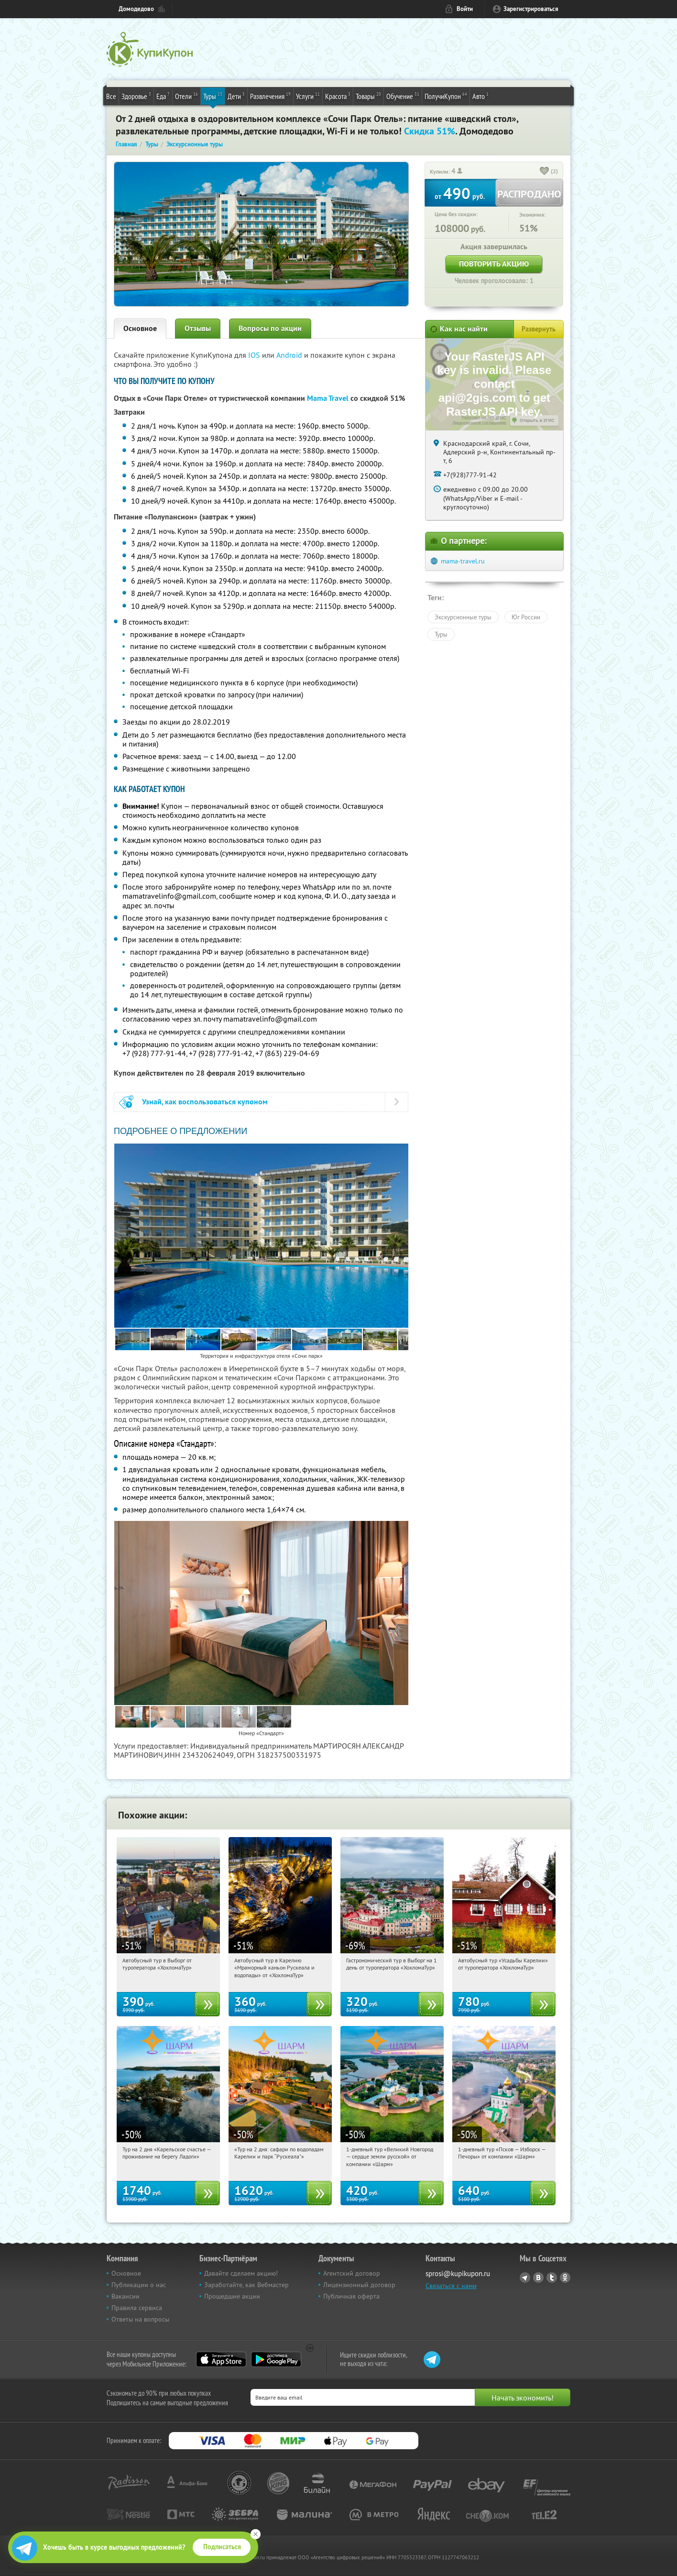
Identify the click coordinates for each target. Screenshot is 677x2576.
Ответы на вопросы (140, 2319)
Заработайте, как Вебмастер (246, 2284)
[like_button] (544, 171)
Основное (140, 328)
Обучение (402, 95)
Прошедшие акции (232, 2296)
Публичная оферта (351, 2296)
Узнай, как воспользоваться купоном (205, 1102)
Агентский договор (351, 2273)
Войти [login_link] (465, 9)
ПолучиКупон (446, 95)
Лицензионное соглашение (479, 422)
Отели (186, 95)
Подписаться (222, 2547)
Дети (236, 95)
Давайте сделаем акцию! (241, 2273)
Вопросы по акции (270, 328)
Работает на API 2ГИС (484, 417)
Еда (163, 95)
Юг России (526, 617)
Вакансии (125, 2296)
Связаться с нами (451, 2285)
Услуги (308, 95)
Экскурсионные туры (463, 617)
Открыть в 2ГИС (537, 420)
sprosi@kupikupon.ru (458, 2273)
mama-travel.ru (463, 561)
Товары (368, 95)
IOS (255, 355)
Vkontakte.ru (538, 2277)
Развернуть (539, 329)
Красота (337, 95)
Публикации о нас (138, 2284)
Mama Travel (328, 398)
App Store (221, 2359)
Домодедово (136, 9)
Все (111, 96)
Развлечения (270, 95)
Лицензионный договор (359, 2284)
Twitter (551, 2277)
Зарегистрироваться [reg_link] (530, 9)
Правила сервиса (136, 2307)
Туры (212, 95)
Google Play (276, 2359)
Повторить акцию (494, 264)
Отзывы (198, 328)
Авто (480, 95)
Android (290, 355)
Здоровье (136, 95)
